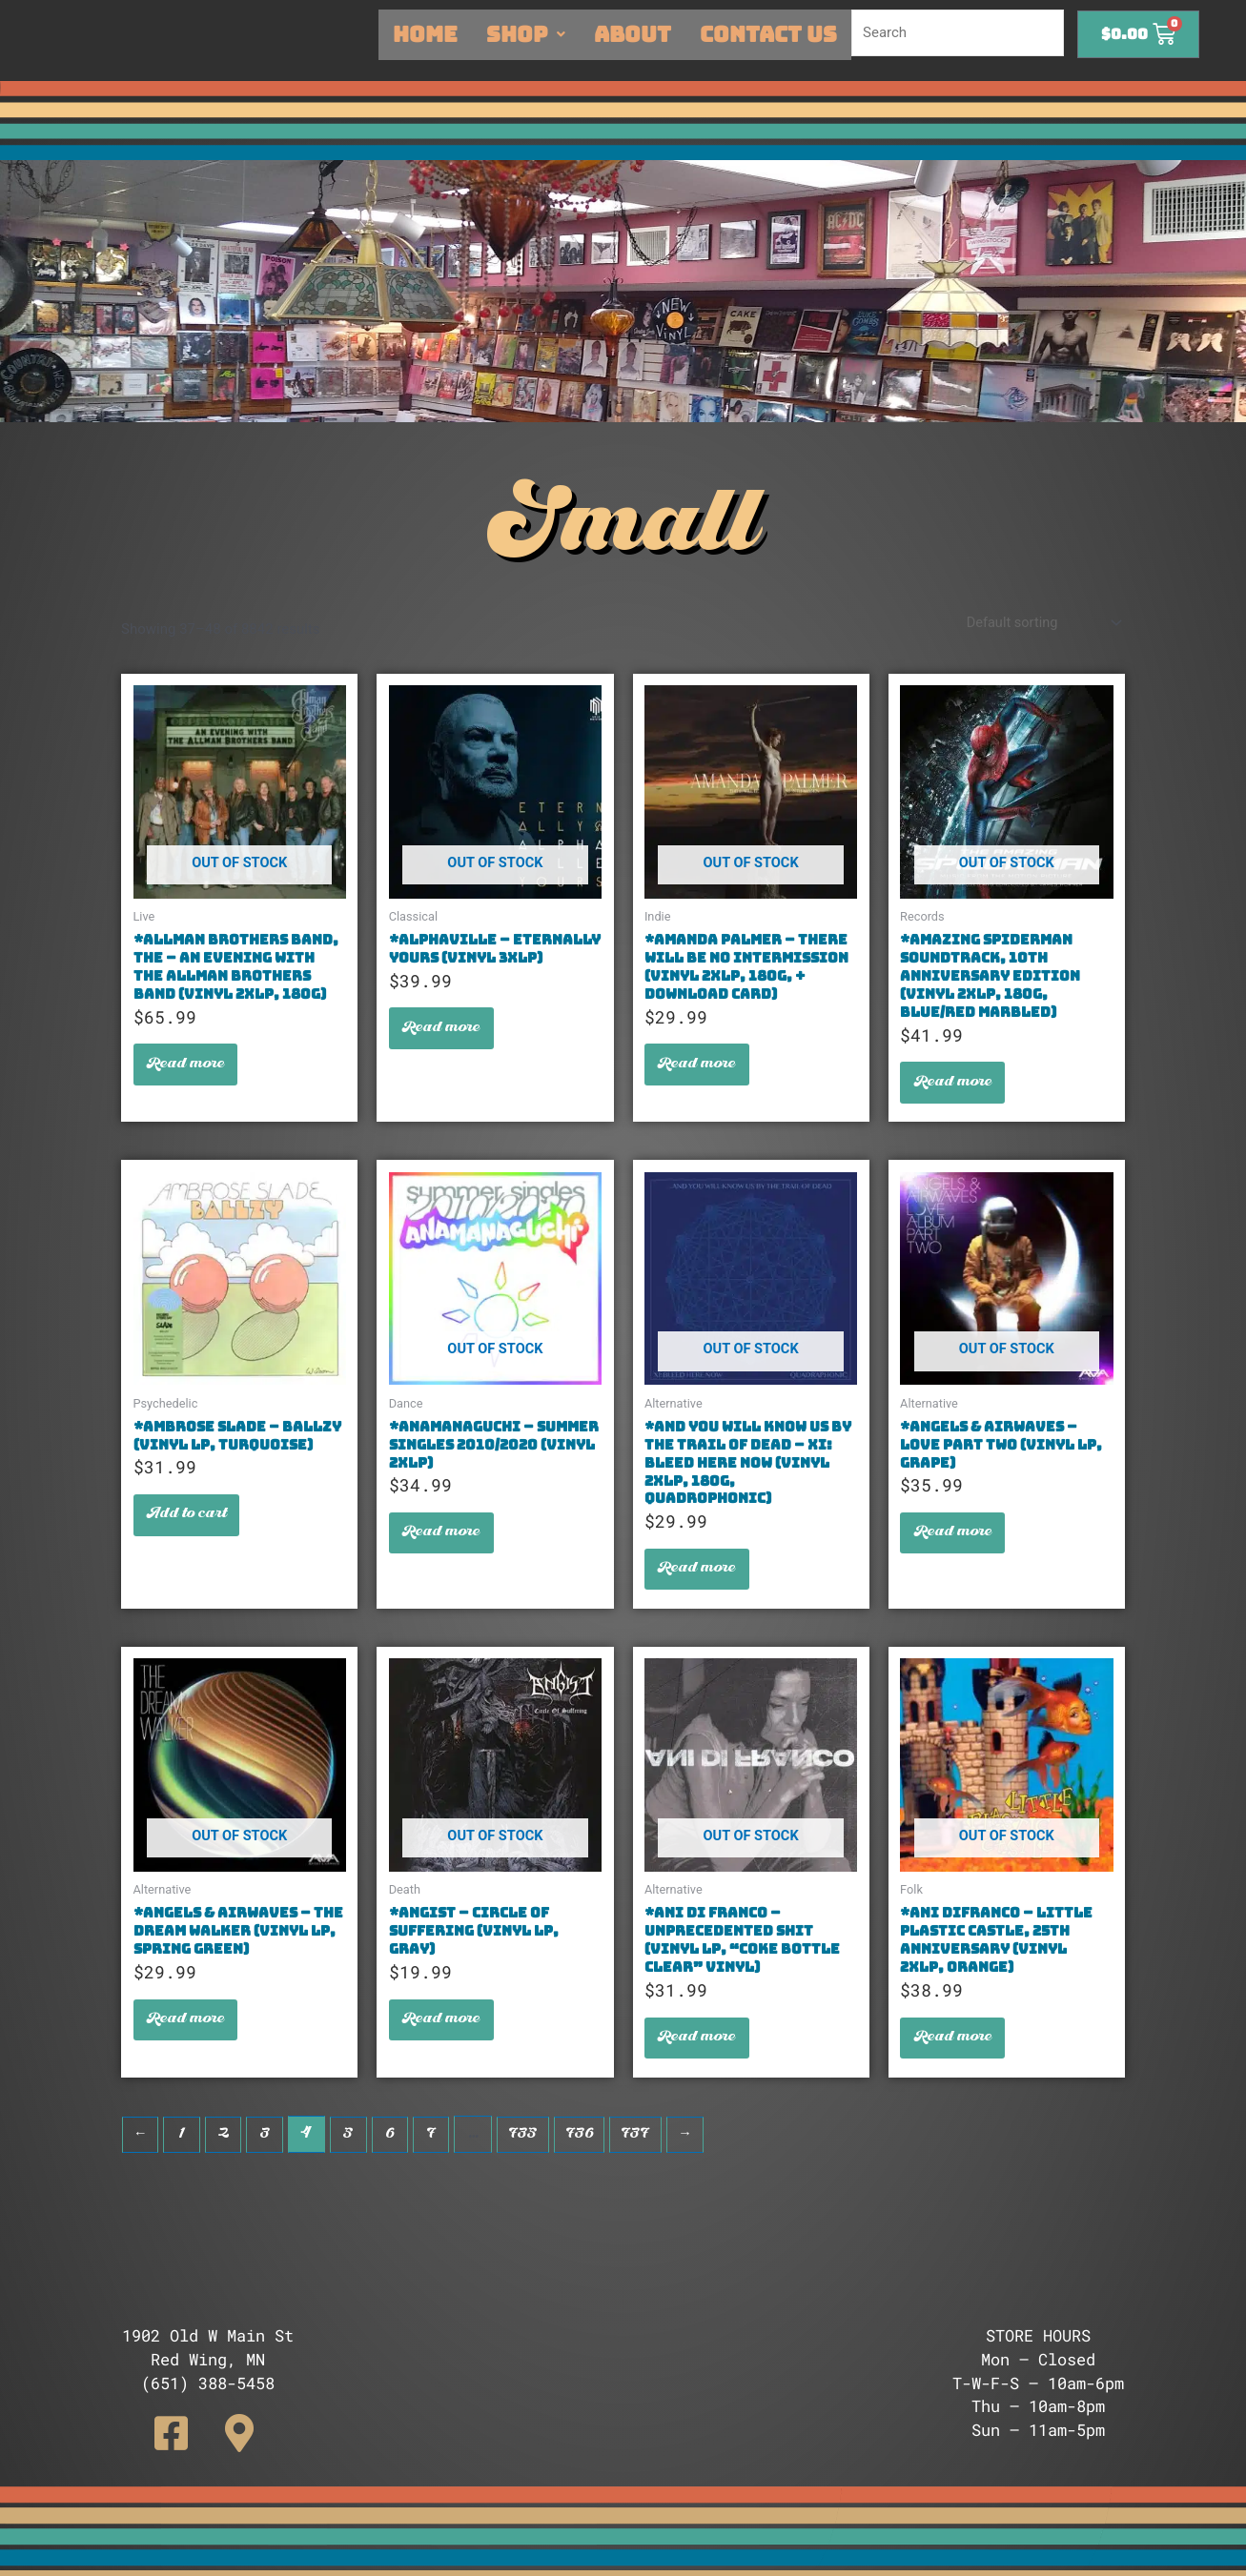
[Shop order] (1039, 623)
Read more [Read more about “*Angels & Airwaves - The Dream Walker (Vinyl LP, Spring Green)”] (189, 2043)
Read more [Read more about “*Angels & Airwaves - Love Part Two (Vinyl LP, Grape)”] (955, 1547)
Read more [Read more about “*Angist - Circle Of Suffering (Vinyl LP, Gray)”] (444, 2043)
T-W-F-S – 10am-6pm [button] (1038, 2383)
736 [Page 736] (590, 2161)
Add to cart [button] (190, 1529)
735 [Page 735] (531, 2161)
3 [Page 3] (268, 2161)
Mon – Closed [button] (1038, 2359)
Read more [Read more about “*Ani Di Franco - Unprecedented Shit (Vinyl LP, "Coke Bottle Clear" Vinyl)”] (700, 2062)
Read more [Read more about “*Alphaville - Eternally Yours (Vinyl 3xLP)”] (444, 1052)
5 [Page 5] (352, 2161)
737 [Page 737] (651, 2161)
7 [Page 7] (437, 2161)
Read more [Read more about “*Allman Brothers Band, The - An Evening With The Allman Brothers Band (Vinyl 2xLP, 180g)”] (189, 1071)
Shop (525, 34)
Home (425, 34)
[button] (208, 2348)
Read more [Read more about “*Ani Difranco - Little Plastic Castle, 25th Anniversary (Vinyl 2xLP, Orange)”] (955, 2062)
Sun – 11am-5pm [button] (1038, 2430)
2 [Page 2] (225, 2161)
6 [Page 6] (395, 2161)
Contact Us (768, 34)
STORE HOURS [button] (1038, 2335)
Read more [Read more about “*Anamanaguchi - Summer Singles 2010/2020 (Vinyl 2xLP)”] (444, 1547)
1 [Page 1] (183, 2161)
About (632, 34)
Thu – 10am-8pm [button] (1038, 2406)
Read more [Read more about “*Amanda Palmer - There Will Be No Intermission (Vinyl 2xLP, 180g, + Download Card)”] (700, 1071)
